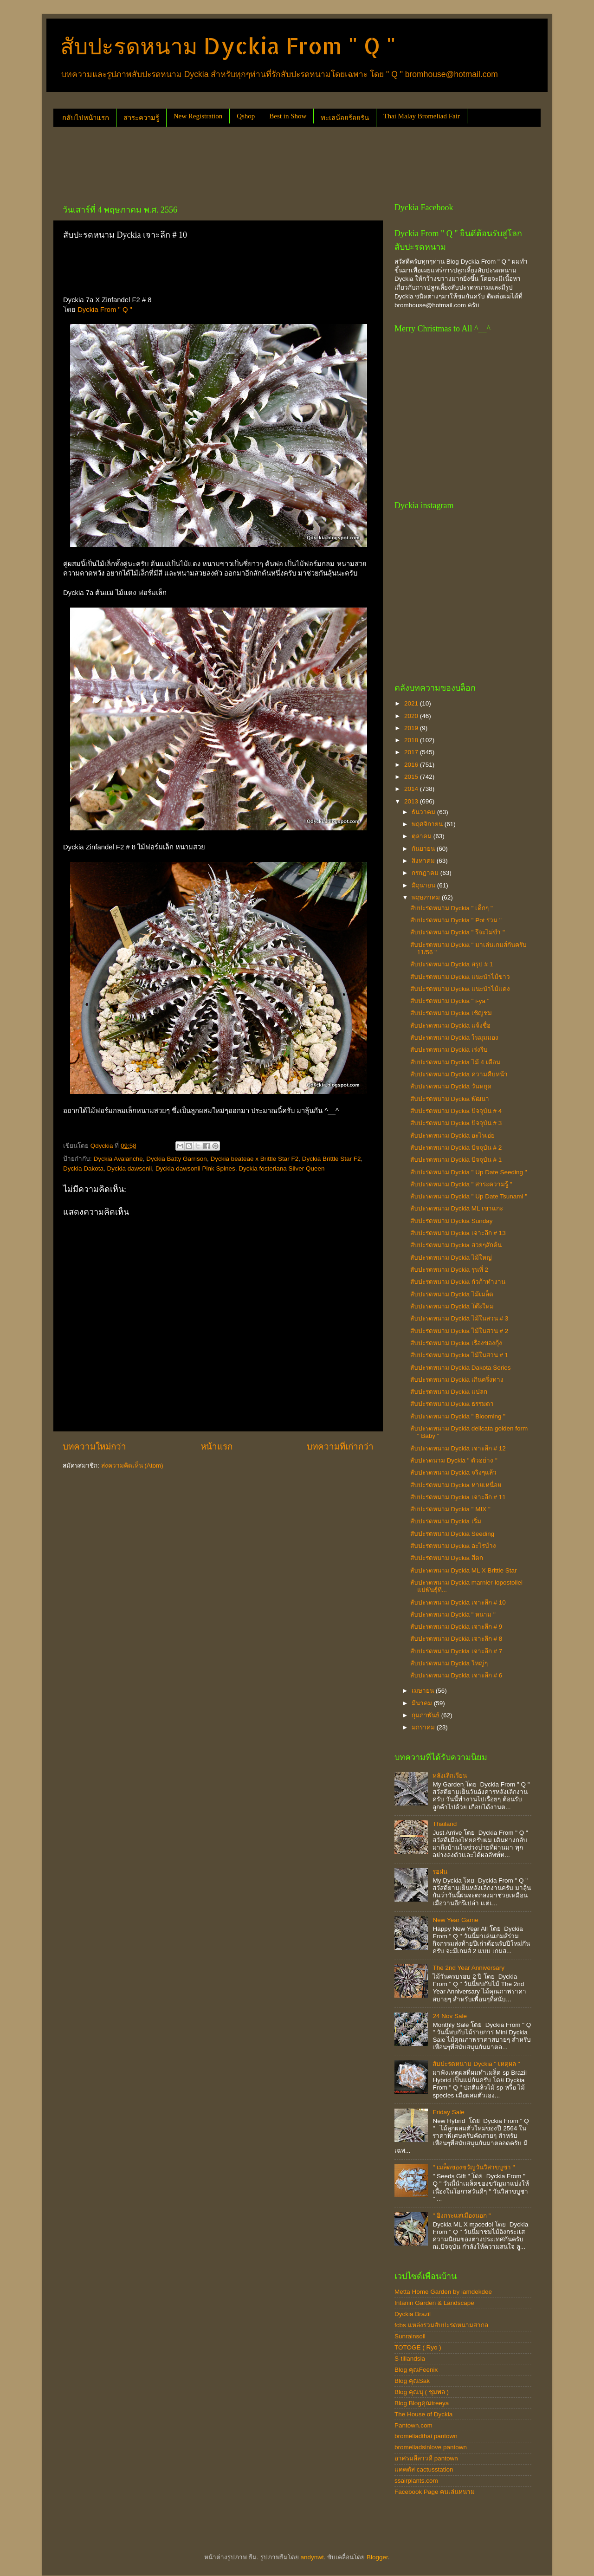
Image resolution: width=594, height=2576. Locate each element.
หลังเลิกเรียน (450, 1775)
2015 (412, 776)
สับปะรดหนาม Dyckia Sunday (451, 1220)
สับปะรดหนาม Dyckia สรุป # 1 (451, 964)
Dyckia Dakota (83, 1168)
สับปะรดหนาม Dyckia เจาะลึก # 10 (458, 1602)
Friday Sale (448, 2112)
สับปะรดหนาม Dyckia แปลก (448, 1391)
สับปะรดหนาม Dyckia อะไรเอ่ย (452, 1135)
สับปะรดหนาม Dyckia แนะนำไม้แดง (460, 988)
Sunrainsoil (410, 2336)
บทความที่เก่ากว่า (340, 1446)
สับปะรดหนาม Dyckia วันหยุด (450, 1086)
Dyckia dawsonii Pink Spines (195, 1168)
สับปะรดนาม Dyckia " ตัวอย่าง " (453, 1460)
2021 (412, 703)
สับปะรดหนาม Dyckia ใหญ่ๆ (449, 1663)
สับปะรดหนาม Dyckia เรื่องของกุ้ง (456, 1343)
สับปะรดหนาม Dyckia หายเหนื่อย (455, 1485)
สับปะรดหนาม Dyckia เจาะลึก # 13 (458, 1233)
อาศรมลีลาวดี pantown (426, 2458)
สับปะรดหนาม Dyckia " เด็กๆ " (451, 908)
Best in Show (287, 116)
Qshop (246, 116)
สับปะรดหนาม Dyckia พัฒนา (449, 1098)
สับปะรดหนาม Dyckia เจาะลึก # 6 (456, 1675)
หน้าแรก (216, 1446)
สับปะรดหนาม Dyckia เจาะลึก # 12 (458, 1448)
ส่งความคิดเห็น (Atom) (132, 1465)
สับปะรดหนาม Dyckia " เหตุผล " (476, 2063)
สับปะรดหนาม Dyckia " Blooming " (457, 1416)
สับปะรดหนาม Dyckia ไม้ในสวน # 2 (459, 1330)
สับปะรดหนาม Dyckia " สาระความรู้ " (461, 1184)
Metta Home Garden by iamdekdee (443, 2291)
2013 (412, 801)
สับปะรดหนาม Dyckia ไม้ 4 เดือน (455, 1062)
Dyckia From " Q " (104, 309)
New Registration (198, 116)
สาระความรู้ (141, 118)
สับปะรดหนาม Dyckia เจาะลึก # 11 (458, 1497)
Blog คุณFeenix (416, 2369)
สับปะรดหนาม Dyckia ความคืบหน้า (459, 1074)
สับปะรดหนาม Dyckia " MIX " (450, 1509)
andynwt (311, 2557)
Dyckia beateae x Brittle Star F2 (254, 1158)
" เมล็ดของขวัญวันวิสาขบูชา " (474, 2167)
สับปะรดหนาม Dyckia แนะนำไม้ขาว (460, 976)
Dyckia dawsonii (129, 1168)
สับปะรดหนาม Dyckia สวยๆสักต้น (456, 1245)
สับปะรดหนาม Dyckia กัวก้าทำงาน (457, 1281)
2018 (412, 740)
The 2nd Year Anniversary (468, 1967)
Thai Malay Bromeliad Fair (421, 116)
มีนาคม (423, 1703)
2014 (412, 788)
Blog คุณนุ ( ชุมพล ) (421, 2391)
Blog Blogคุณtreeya (421, 2403)
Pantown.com (413, 2425)
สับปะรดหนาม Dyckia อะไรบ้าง (453, 1545)
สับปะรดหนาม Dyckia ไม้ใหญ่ (451, 1257)
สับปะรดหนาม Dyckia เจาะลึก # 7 (456, 1651)
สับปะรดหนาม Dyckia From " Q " (228, 45)
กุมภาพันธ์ (426, 1715)
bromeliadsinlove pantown (430, 2447)
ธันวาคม (424, 812)
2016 (412, 764)
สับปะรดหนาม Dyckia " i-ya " (450, 1000)
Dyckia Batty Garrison (176, 1158)
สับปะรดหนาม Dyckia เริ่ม (445, 1521)
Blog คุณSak (412, 2380)
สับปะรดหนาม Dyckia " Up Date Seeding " (468, 1172)
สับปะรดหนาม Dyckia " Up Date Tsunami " (468, 1196)
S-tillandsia (409, 2358)
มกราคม (424, 1727)
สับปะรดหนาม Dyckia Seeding (452, 1533)
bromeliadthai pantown (426, 2436)
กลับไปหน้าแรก (85, 118)
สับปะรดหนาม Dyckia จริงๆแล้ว (453, 1472)
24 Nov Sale (450, 2016)
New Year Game (455, 1919)
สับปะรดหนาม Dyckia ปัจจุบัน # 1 (456, 1159)
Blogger (377, 2557)
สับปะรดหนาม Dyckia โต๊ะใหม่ (452, 1306)
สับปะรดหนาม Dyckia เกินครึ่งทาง (457, 1379)
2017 (412, 752)
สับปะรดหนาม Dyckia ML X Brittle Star (463, 1570)
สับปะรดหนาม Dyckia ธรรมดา (452, 1403)
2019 (412, 728)
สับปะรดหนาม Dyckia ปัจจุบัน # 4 (456, 1110)
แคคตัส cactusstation (423, 2469)
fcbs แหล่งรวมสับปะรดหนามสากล (441, 2325)
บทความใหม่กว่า (94, 1446)
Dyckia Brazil (412, 2314)
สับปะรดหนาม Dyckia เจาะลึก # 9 (456, 1626)
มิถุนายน (424, 885)
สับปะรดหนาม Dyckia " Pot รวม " (456, 920)
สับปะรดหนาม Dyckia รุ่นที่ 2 (449, 1269)
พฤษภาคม (427, 897)
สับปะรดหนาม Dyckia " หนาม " (453, 1614)
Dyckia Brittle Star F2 (331, 1158)
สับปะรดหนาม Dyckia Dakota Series (460, 1367)
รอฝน (440, 1871)
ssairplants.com (416, 2480)
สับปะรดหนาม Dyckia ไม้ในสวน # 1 (459, 1355)
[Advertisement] (222, 161)
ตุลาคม (422, 836)
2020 (412, 715)
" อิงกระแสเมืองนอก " (462, 2215)
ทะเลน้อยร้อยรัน (345, 118)
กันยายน (424, 848)
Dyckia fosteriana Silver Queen (281, 1168)
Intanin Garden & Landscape (434, 2302)
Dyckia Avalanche (118, 1158)
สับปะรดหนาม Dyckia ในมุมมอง (454, 1037)
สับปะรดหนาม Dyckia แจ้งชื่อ (450, 1025)
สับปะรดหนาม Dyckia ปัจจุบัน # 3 (456, 1123)
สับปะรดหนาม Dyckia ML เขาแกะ (456, 1208)
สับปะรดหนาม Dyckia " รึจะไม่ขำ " (457, 932)
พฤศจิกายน (428, 824)
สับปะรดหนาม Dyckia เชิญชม (451, 1013)
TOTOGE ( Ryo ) (417, 2347)
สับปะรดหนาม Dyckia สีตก (446, 1557)
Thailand (445, 1823)
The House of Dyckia (423, 2414)
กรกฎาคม (426, 872)
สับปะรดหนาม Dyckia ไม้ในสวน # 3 (459, 1318)
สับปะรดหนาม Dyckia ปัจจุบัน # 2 (456, 1147)
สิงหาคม (424, 860)
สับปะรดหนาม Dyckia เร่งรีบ (449, 1049)
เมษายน (424, 1690)
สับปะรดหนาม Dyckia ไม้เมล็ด (451, 1294)
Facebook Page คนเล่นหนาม (434, 2491)
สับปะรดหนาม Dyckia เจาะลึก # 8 (456, 1638)
